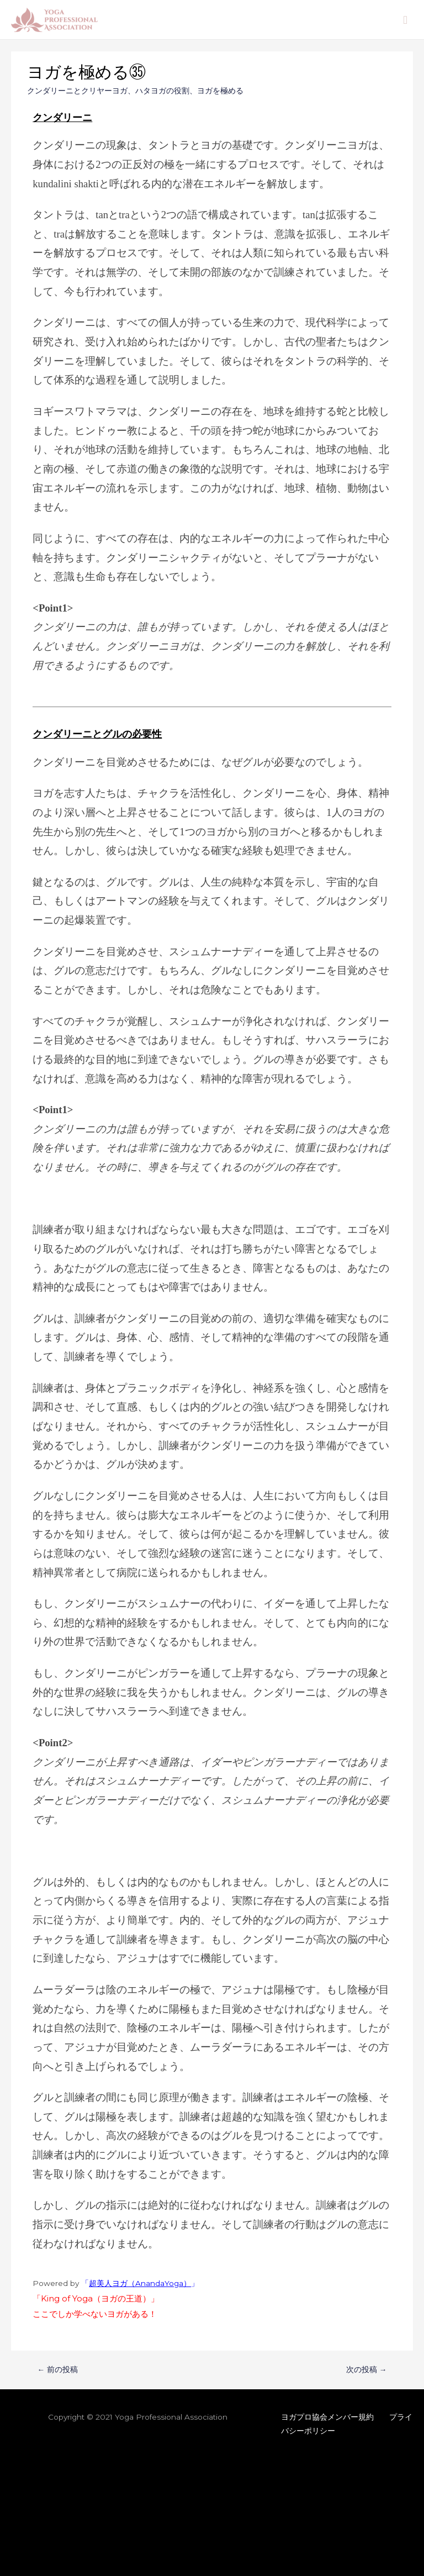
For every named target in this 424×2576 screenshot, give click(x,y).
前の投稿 (58, 2369)
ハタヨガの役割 (162, 90)
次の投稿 (366, 2369)
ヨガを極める (220, 90)
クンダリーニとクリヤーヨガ (77, 90)
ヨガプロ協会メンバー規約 (327, 2416)
